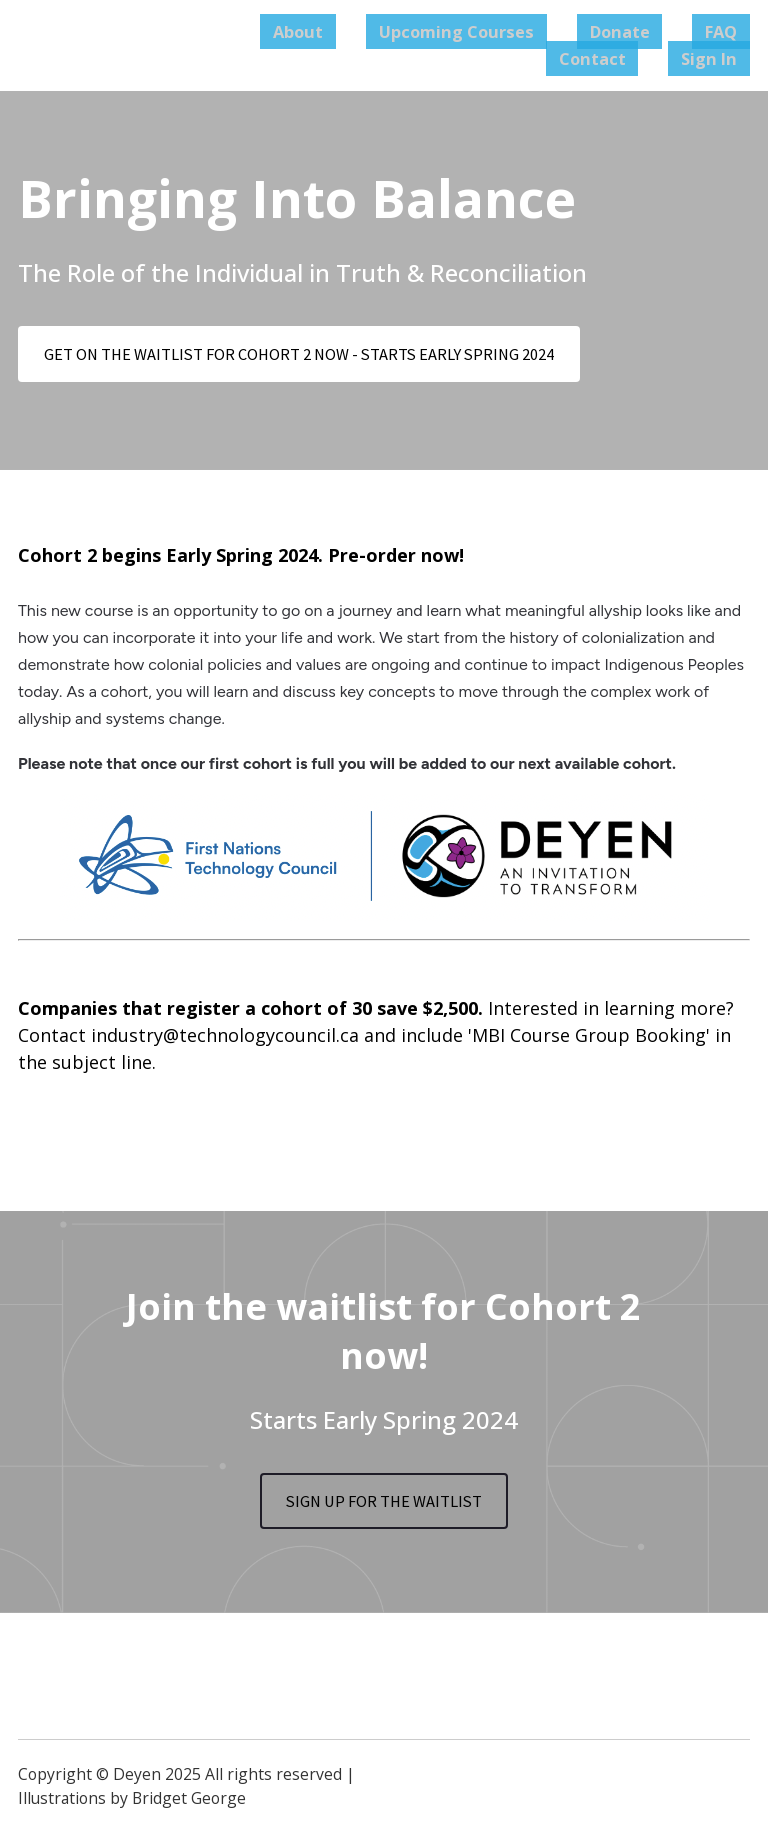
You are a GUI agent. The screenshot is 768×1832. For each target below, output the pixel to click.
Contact (628, 58)
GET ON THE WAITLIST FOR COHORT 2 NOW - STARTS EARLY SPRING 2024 (326, 355)
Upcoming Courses (510, 31)
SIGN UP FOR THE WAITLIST (383, 1506)
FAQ (732, 31)
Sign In (721, 58)
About (371, 31)
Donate (653, 31)
